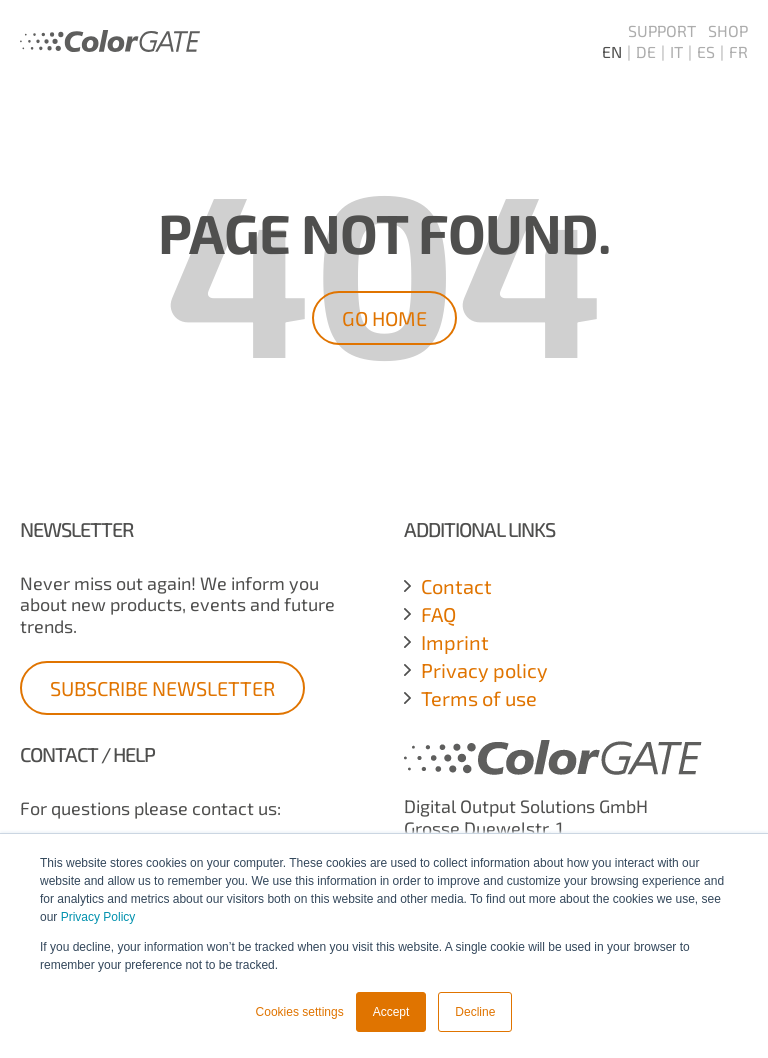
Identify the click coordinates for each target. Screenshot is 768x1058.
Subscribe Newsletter (162, 688)
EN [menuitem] (612, 51)
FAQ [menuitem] (438, 614)
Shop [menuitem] (728, 30)
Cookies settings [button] (300, 1012)
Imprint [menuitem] (455, 642)
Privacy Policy (98, 917)
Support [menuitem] (662, 30)
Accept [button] (391, 1012)
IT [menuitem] (676, 51)
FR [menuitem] (738, 51)
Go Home (384, 318)
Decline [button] (475, 1012)
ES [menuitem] (706, 51)
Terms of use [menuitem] (479, 698)
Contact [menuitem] (456, 586)
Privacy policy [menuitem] (484, 670)
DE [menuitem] (646, 51)
